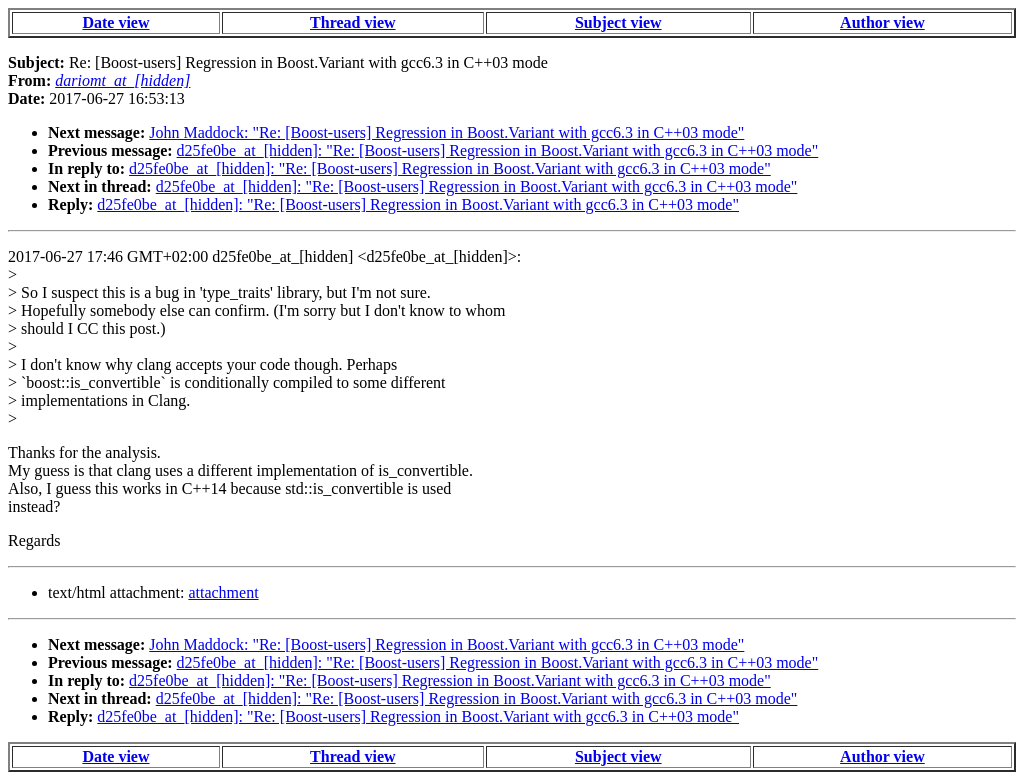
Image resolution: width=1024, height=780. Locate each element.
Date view (115, 22)
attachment (223, 592)
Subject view (618, 22)
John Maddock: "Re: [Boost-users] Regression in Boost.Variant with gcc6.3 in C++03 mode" (446, 132)
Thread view (352, 22)
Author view (882, 22)
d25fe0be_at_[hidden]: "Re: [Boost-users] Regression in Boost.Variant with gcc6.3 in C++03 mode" (498, 150)
